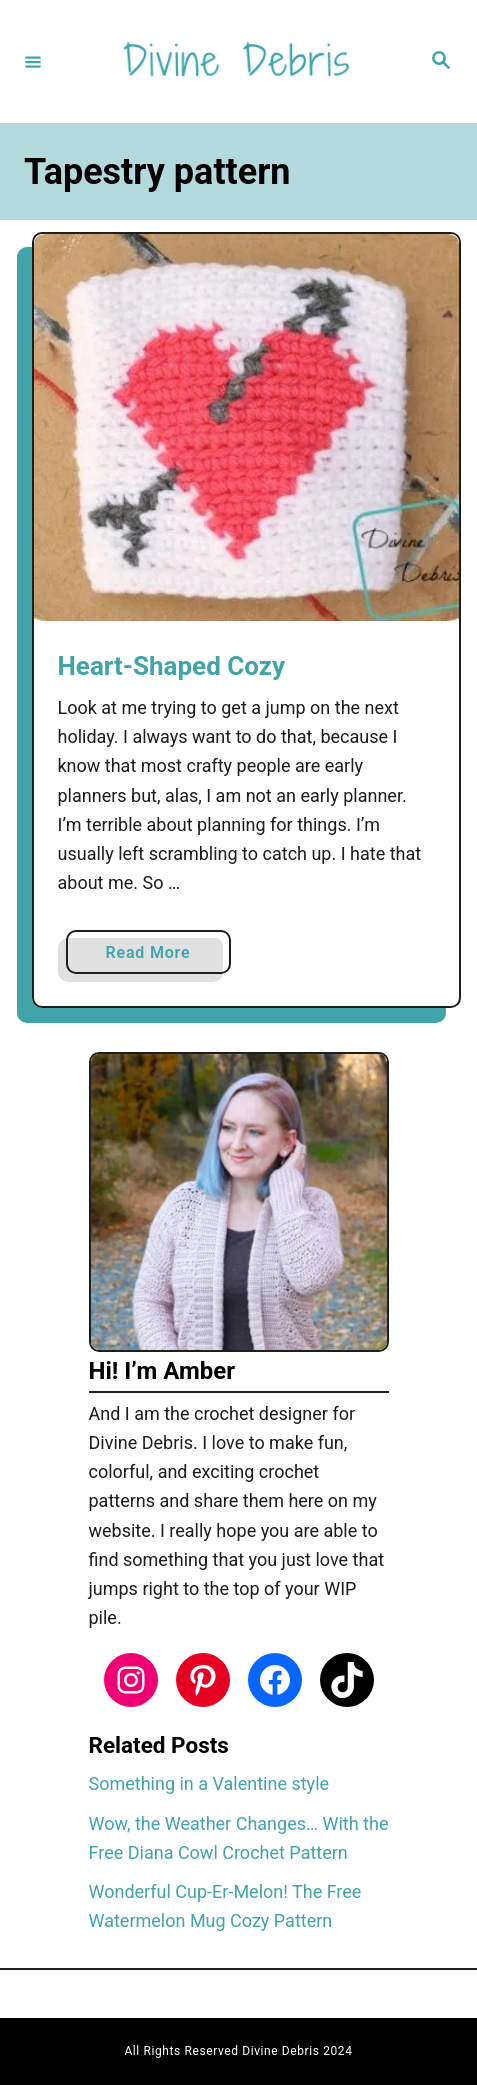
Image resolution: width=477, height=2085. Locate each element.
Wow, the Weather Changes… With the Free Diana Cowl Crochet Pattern (239, 1838)
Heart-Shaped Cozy (172, 666)
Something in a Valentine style (209, 1783)
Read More (154, 956)
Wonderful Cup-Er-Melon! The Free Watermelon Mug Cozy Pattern (225, 1906)
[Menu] (33, 61)
